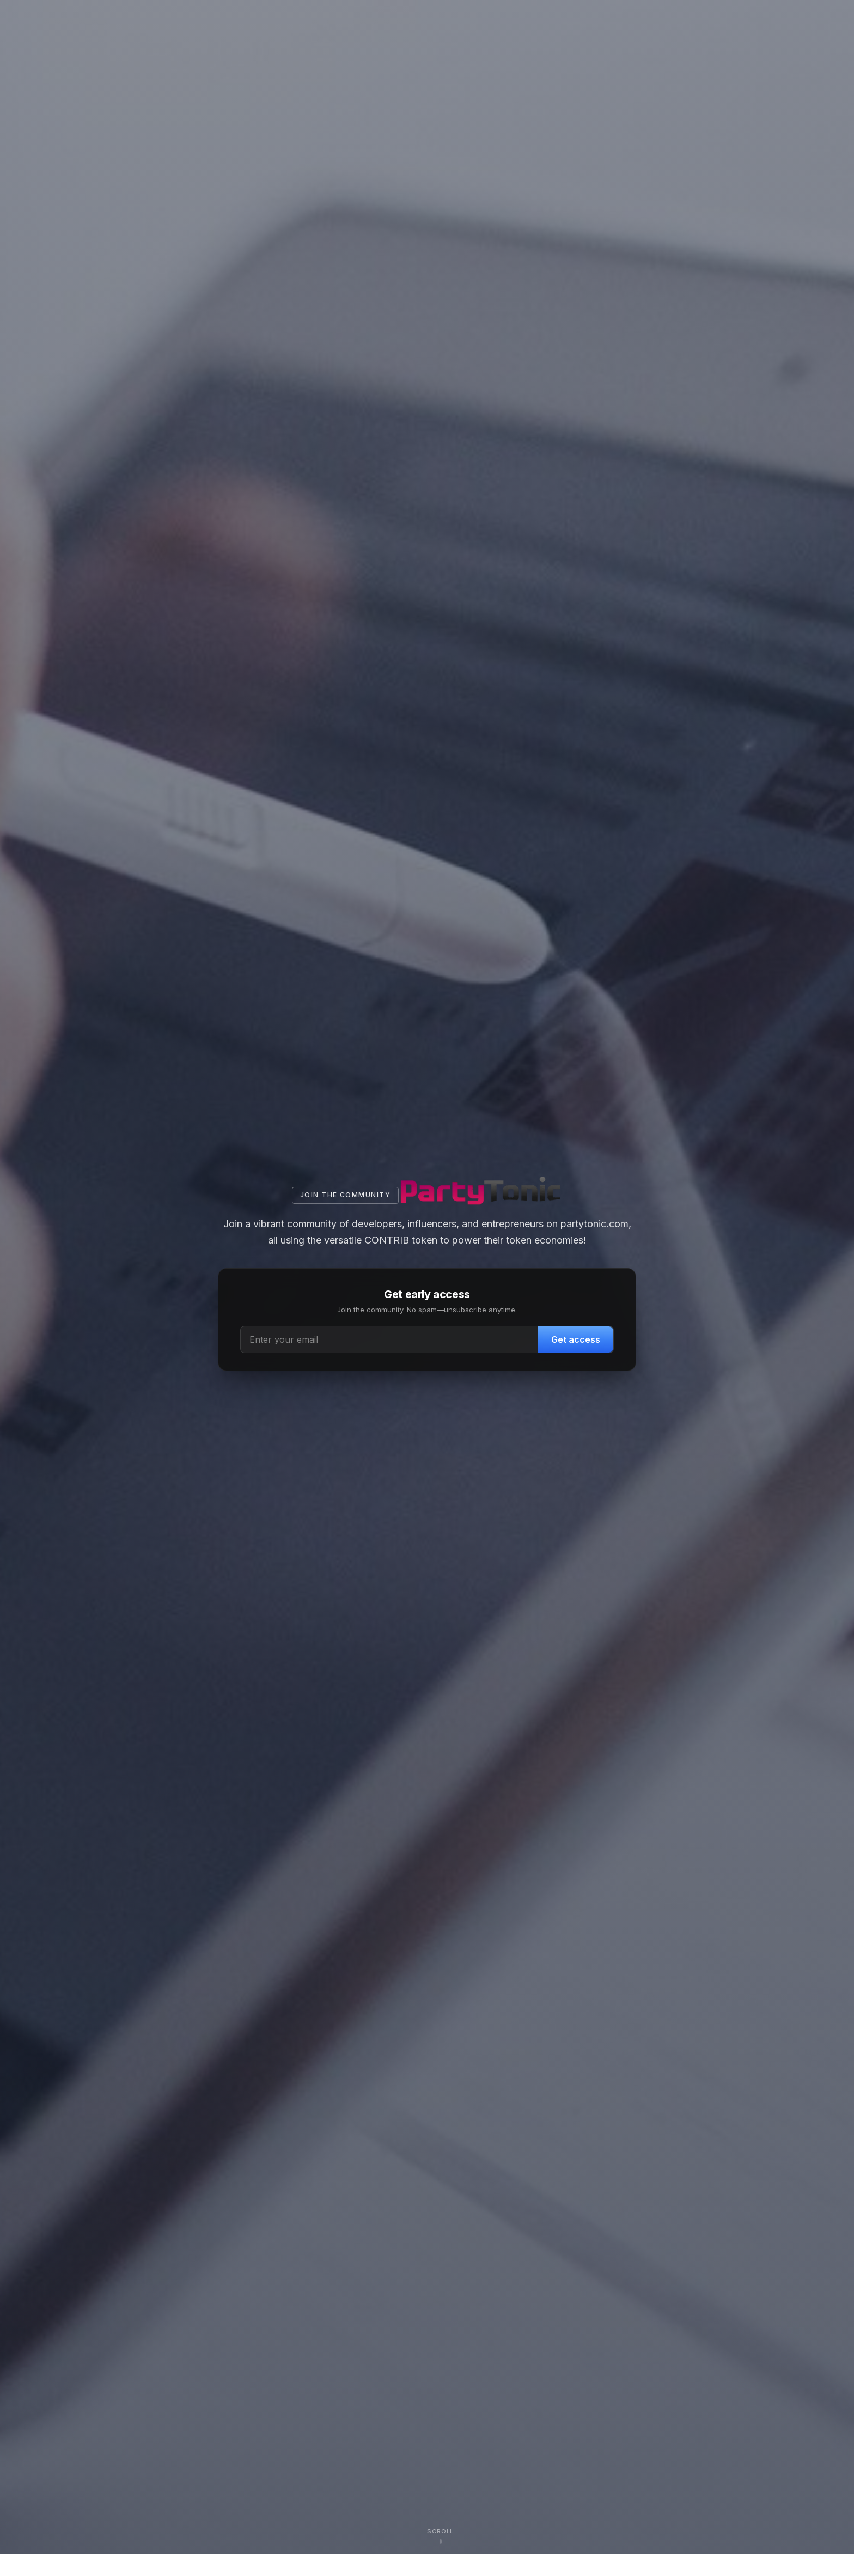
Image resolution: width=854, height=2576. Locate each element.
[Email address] (390, 1339)
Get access (575, 1339)
